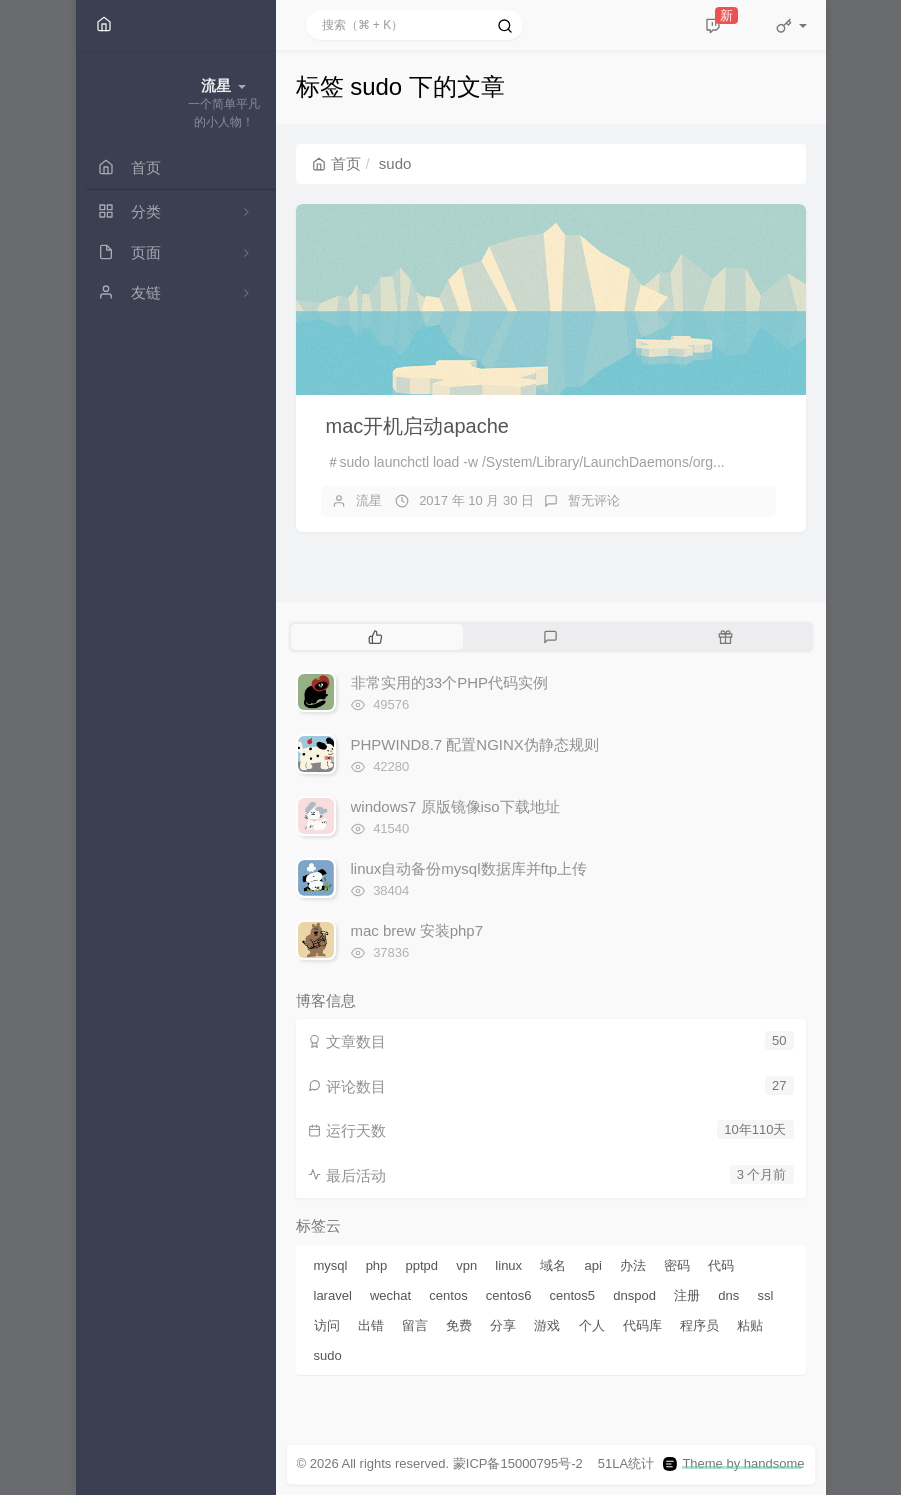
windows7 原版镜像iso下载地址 (455, 806)
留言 (415, 1325)
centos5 (573, 1295)
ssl (765, 1295)
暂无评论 (594, 500)
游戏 (547, 1325)
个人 (592, 1325)
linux (508, 1265)
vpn (466, 1265)
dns (728, 1295)
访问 (327, 1325)
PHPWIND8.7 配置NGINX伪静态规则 (475, 744)
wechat (390, 1295)
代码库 (642, 1325)
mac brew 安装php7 (417, 930)
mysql (331, 1265)
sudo (328, 1355)
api (592, 1265)
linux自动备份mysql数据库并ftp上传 (469, 868)
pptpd (422, 1265)
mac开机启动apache (417, 426)
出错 (371, 1325)
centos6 (509, 1295)
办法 (633, 1265)
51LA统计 (626, 1463)
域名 (553, 1265)
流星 (369, 500)
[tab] (376, 637)
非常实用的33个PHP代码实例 (450, 682)
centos (448, 1295)
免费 (459, 1325)
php (377, 1265)
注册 (687, 1295)
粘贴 (750, 1325)
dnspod (634, 1295)
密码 (677, 1265)
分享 (503, 1325)
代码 (721, 1265)
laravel (333, 1295)
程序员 (699, 1325)
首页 (336, 163)
